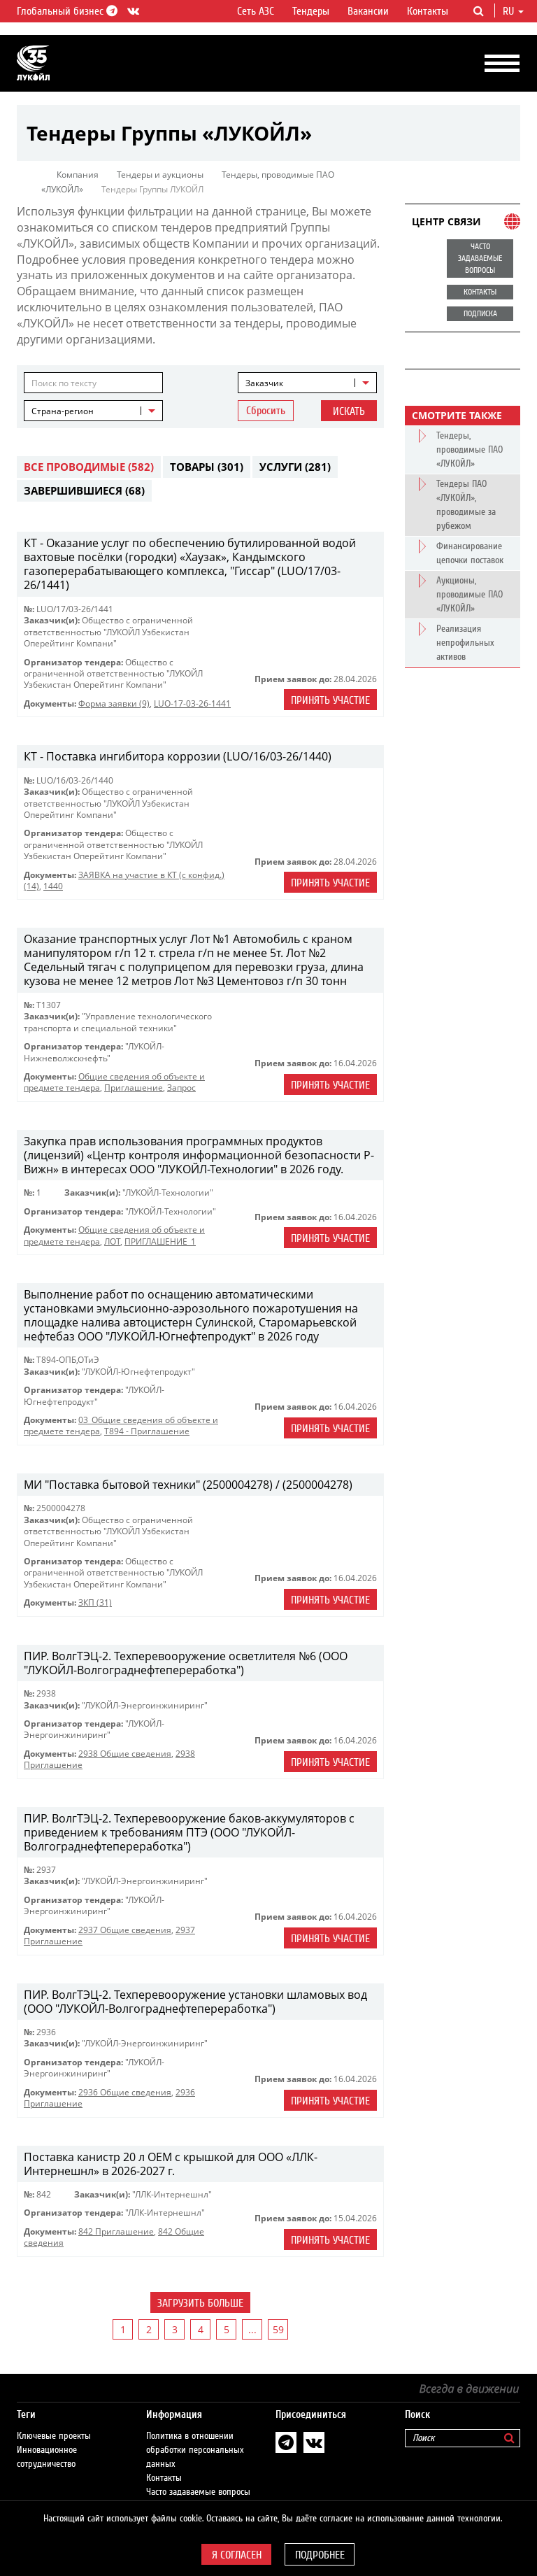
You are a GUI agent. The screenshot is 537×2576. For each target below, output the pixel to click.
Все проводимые (89, 467)
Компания (78, 175)
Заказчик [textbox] (264, 383)
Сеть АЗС (255, 11)
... (252, 2329)
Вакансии (368, 11)
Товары (206, 467)
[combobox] (307, 382)
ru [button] (513, 11)
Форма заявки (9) (114, 703)
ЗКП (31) (95, 1602)
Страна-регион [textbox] (62, 411)
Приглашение (133, 1087)
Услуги (295, 467)
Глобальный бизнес (65, 11)
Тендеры (310, 11)
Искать (349, 411)
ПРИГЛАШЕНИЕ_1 (160, 1241)
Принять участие (330, 700)
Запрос (181, 1087)
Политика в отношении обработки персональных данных (195, 2450)
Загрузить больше (200, 2303)
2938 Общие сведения (124, 1753)
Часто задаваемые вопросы (198, 2492)
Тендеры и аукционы (160, 175)
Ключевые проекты (54, 2436)
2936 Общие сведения (124, 2092)
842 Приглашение (116, 2231)
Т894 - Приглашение (146, 1431)
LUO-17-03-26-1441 (192, 703)
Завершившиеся (84, 490)
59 (278, 2329)
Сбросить (265, 410)
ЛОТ (112, 1241)
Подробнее (320, 2555)
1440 (53, 886)
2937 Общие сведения (124, 1930)
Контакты (427, 11)
